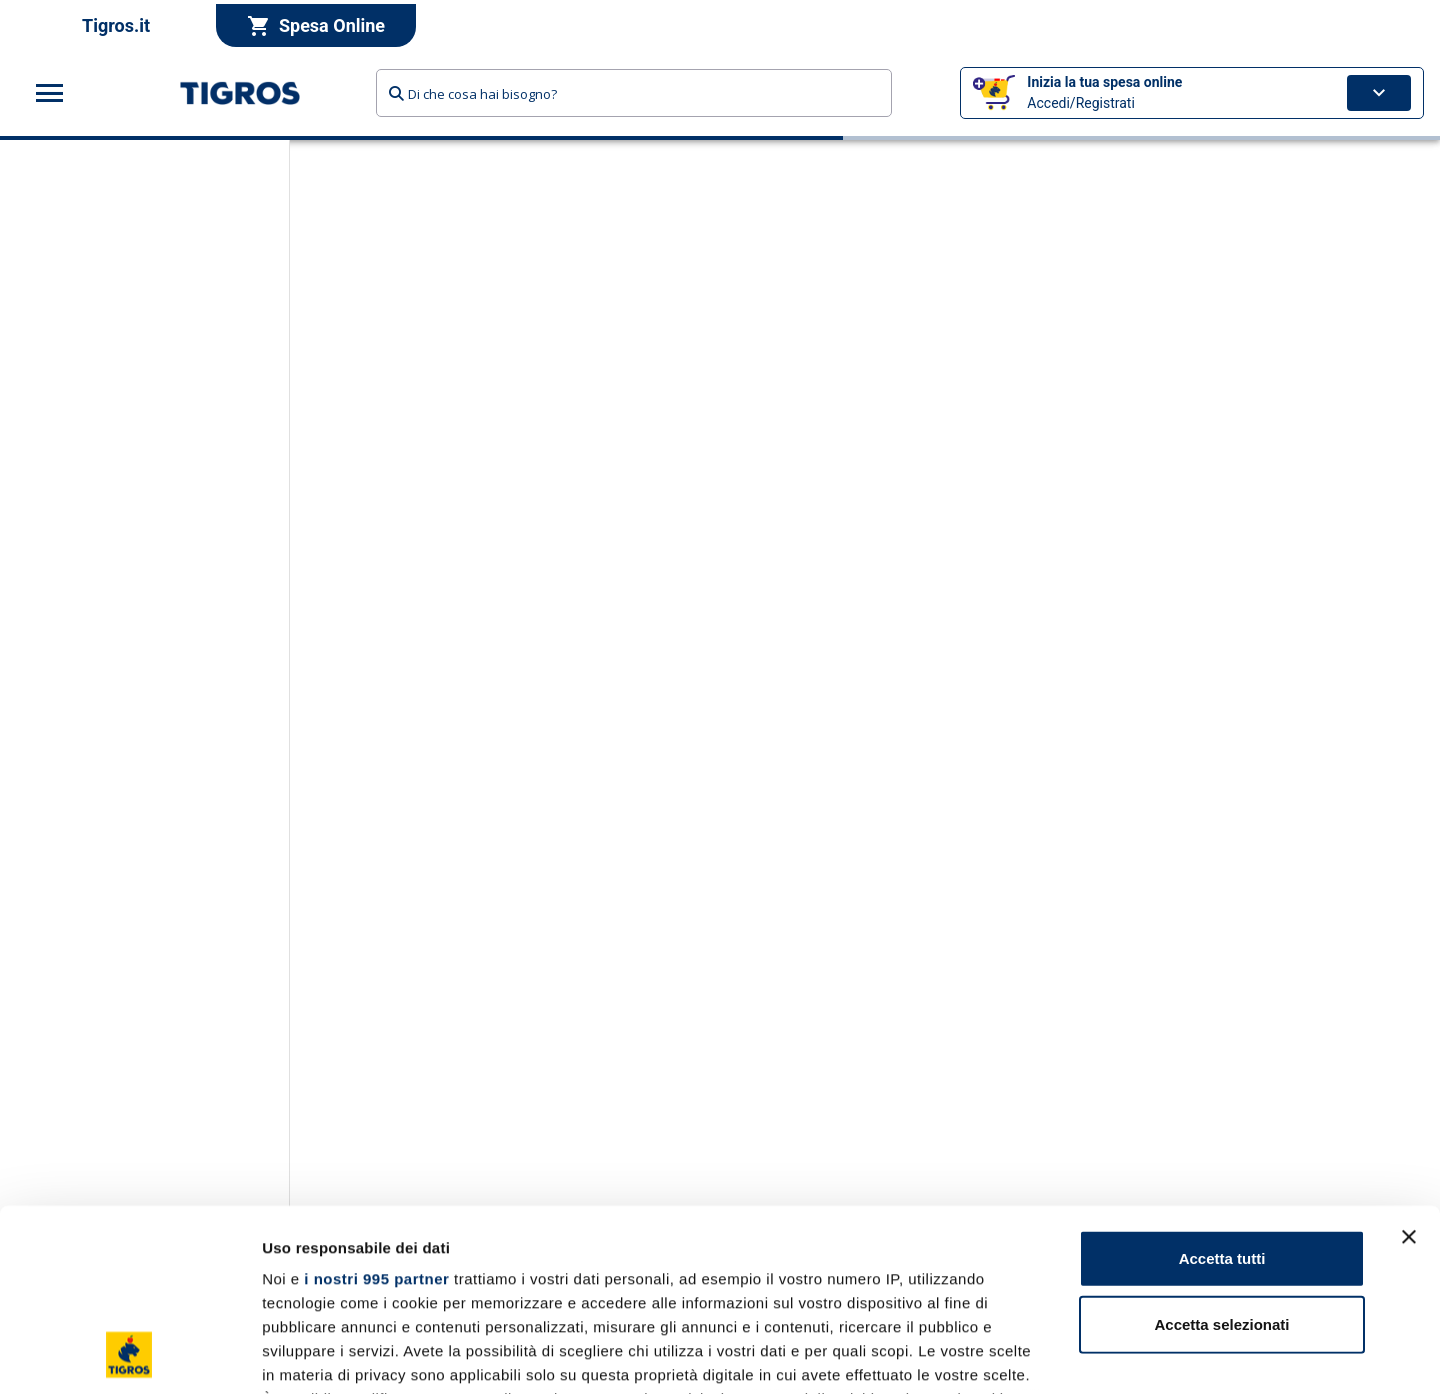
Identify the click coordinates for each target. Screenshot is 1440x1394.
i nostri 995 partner (376, 1108)
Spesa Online (316, 26)
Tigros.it (116, 25)
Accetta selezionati (1221, 1153)
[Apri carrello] (1379, 93)
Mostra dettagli (1052, 1354)
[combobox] (634, 93)
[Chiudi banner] (1409, 1067)
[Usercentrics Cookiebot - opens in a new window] (129, 1355)
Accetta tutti (1222, 1088)
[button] (1192, 93)
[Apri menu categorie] (50, 93)
